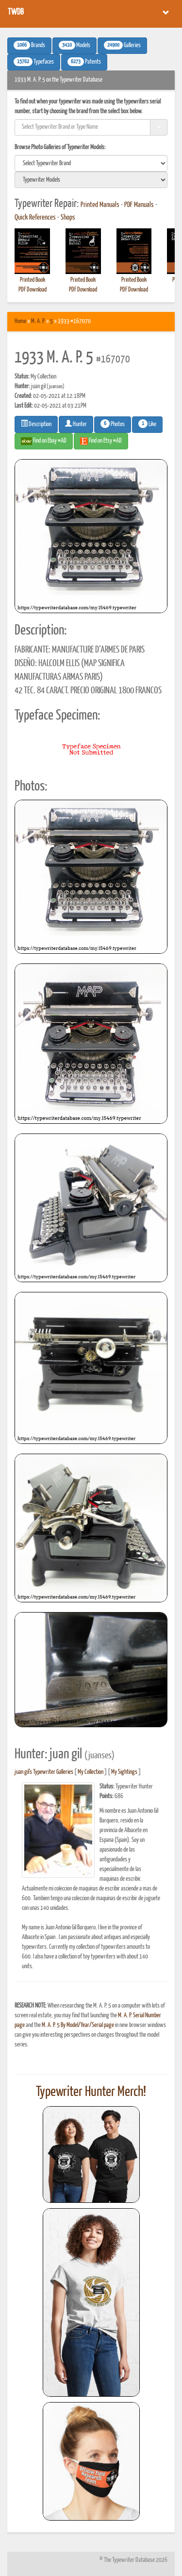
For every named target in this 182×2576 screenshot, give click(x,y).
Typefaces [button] (34, 61)
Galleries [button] (122, 45)
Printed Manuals (100, 205)
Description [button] (36, 424)
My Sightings (124, 1772)
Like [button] (147, 423)
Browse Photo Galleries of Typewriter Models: (60, 147)
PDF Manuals (139, 205)
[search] (91, 163)
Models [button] (74, 45)
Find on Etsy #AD (101, 441)
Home (20, 321)
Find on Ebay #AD (43, 441)
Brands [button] (29, 45)
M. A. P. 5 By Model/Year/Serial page (78, 2025)
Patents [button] (84, 61)
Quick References (35, 217)
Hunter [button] (76, 424)
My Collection (90, 1772)
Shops (68, 217)
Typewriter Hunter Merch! (91, 2092)
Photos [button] (112, 423)
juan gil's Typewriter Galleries (44, 1772)
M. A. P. (38, 321)
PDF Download (32, 290)
